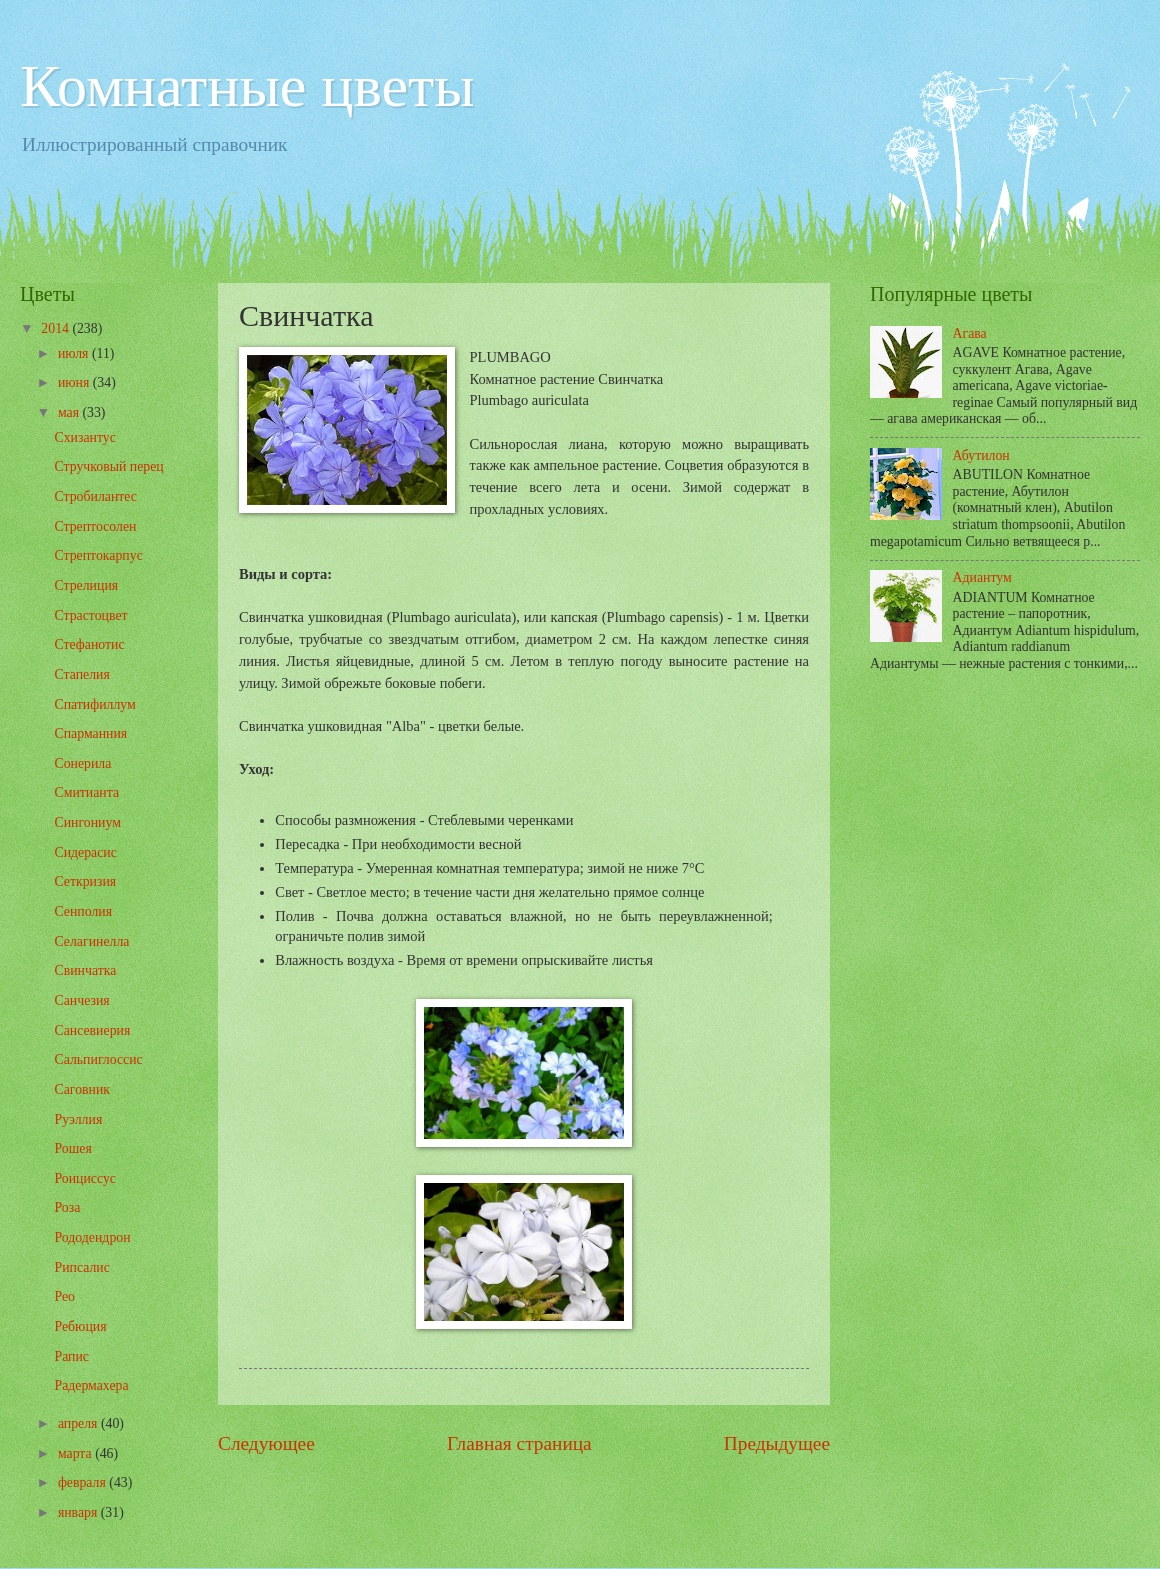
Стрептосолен (95, 526)
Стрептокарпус (98, 555)
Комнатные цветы (247, 86)
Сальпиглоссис (98, 1059)
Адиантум (982, 577)
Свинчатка (85, 970)
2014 (56, 328)
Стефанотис (89, 644)
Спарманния (90, 733)
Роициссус (84, 1178)
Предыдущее (777, 1443)
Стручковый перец (108, 466)
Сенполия (83, 911)
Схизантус (84, 437)
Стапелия (81, 674)
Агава (970, 333)
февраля (83, 1482)
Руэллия (78, 1119)
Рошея (72, 1148)
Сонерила (82, 763)
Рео (64, 1296)
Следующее (266, 1443)
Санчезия (81, 1000)
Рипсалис (81, 1267)
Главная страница (519, 1443)
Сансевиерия (92, 1030)
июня (75, 382)
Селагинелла (91, 941)
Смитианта (86, 792)
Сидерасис (85, 852)
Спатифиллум (94, 704)
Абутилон (981, 455)
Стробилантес (95, 496)
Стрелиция (86, 585)
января (79, 1512)
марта (76, 1453)
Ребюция (80, 1326)
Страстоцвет (90, 615)
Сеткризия (85, 881)
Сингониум (87, 822)
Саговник (82, 1089)
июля (75, 353)
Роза (67, 1207)
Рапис (71, 1356)
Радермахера (91, 1385)
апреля (79, 1423)
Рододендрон (92, 1237)
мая (70, 412)
